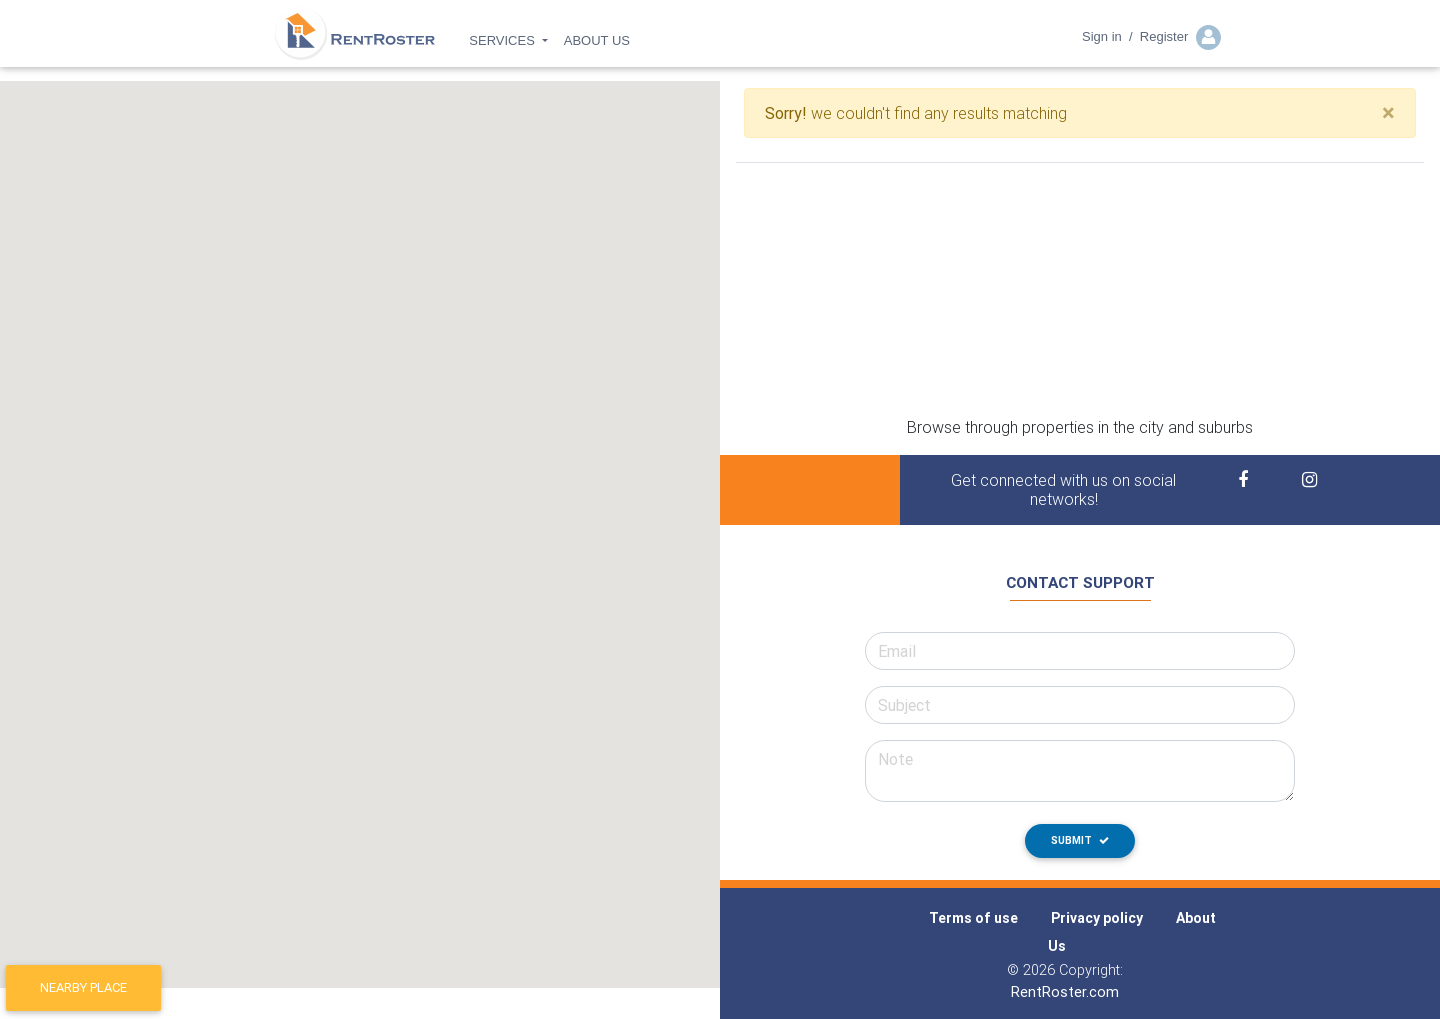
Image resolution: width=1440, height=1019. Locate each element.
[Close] (1388, 113)
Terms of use (973, 918)
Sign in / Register (1151, 43)
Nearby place (83, 987)
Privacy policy (1097, 918)
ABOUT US (597, 46)
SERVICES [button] (503, 46)
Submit (1080, 840)
